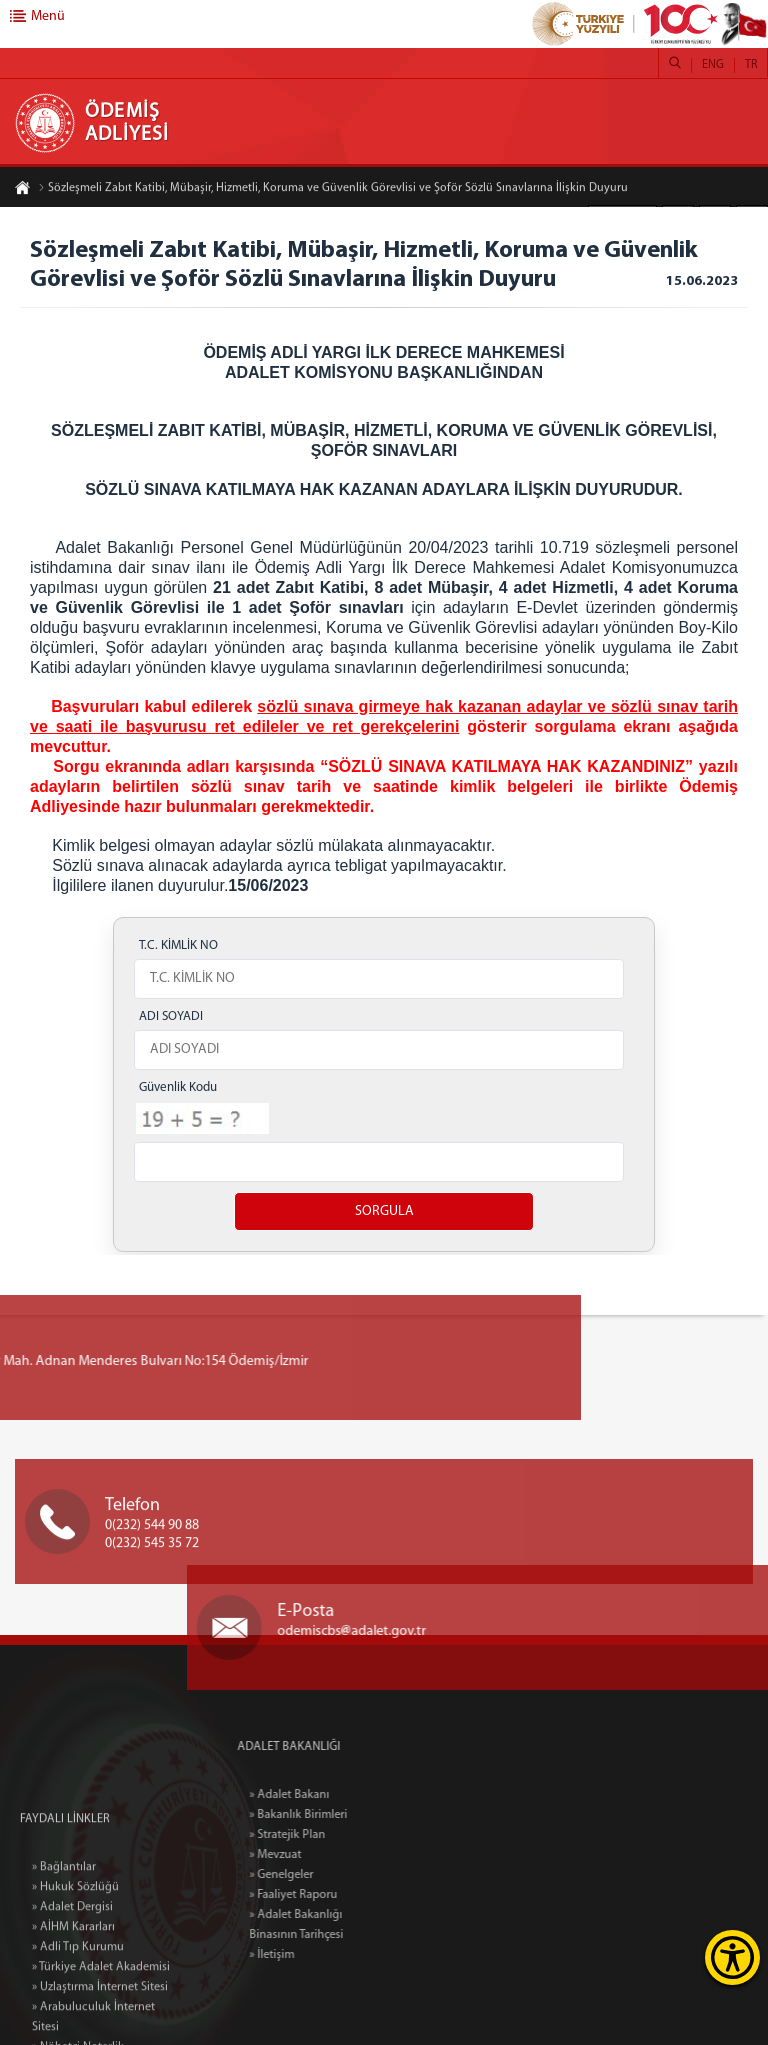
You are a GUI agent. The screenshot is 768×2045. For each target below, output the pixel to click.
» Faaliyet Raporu (332, 1895)
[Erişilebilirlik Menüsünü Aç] (732, 1957)
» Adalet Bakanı (328, 1795)
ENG (713, 65)
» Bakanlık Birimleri (337, 1815)
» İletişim (310, 1955)
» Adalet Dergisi (72, 1986)
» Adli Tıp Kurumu (78, 2026)
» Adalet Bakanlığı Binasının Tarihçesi (335, 1925)
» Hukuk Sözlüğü (75, 1966)
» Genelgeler (320, 1875)
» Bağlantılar (64, 1946)
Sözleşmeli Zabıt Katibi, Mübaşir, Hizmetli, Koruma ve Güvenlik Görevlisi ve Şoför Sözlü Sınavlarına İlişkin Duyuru (333, 189)
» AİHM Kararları (73, 2006)
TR (751, 65)
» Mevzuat (314, 1855)
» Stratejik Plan (326, 1835)
